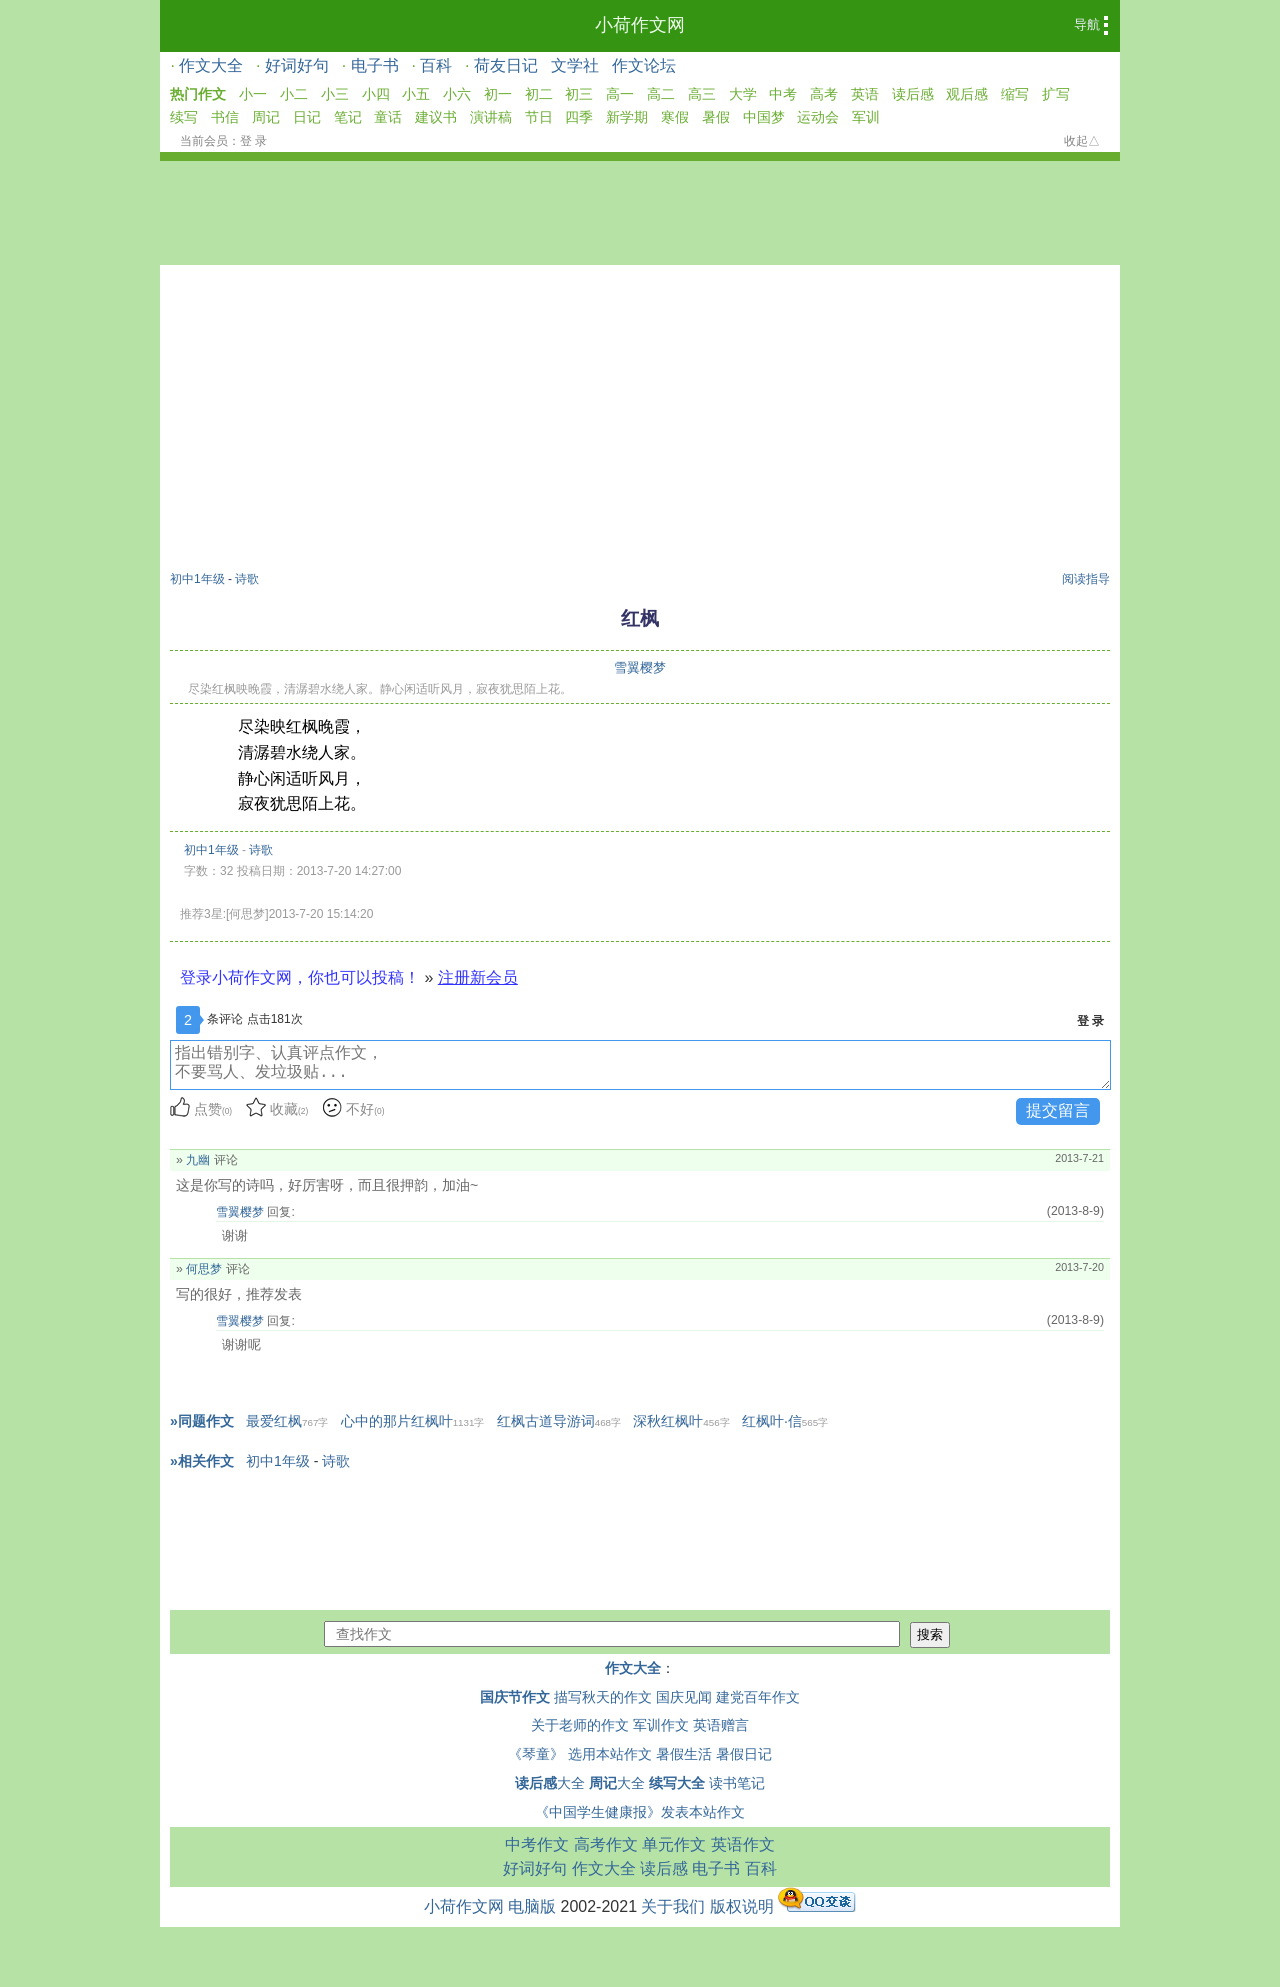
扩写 (1056, 94)
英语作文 (743, 1844)
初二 (539, 94)
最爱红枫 (287, 1421)
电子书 (375, 65)
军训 (866, 117)
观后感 (967, 94)
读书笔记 (737, 1783)
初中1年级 (197, 579)
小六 (457, 94)
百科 (436, 65)
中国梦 (764, 117)
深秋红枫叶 (681, 1421)
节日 (539, 117)
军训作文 (661, 1725)
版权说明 (742, 1906)
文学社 (575, 65)
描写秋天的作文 (603, 1697)
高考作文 (606, 1844)
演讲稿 (491, 117)
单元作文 (674, 1844)
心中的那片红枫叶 (413, 1421)
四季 (579, 117)
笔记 (348, 117)
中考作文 (537, 1844)
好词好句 (297, 65)
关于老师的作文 (580, 1725)
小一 (253, 94)
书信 (225, 117)
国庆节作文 (515, 1697)
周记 (266, 117)
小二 (294, 94)
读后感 (913, 94)
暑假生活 (684, 1754)
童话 (388, 117)
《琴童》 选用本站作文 (580, 1754)
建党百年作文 (758, 1697)
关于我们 (673, 1906)
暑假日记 (744, 1754)
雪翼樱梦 (640, 667)
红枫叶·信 (785, 1421)
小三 (335, 94)
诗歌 (247, 579)
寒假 (675, 117)
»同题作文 (202, 1421)
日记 (307, 117)
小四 (376, 94)
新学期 (627, 117)
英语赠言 (721, 1725)
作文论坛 (644, 65)
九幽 (198, 1160)
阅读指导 (1086, 579)
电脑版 (532, 1906)
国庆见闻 (684, 1697)
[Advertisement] (640, 421)
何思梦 (204, 1269)
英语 (865, 94)
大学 (743, 94)
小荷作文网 (640, 25)
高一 (620, 94)
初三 (579, 94)
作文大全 (211, 65)
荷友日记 (506, 65)
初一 (498, 94)
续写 (184, 117)
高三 (702, 94)
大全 (550, 1783)
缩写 (1015, 94)
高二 (661, 94)
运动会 (818, 117)
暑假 (716, 117)
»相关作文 (202, 1461)
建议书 (436, 117)
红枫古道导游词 (559, 1421)
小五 (416, 94)
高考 (824, 94)
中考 (783, 94)
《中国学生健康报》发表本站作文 (640, 1812)
